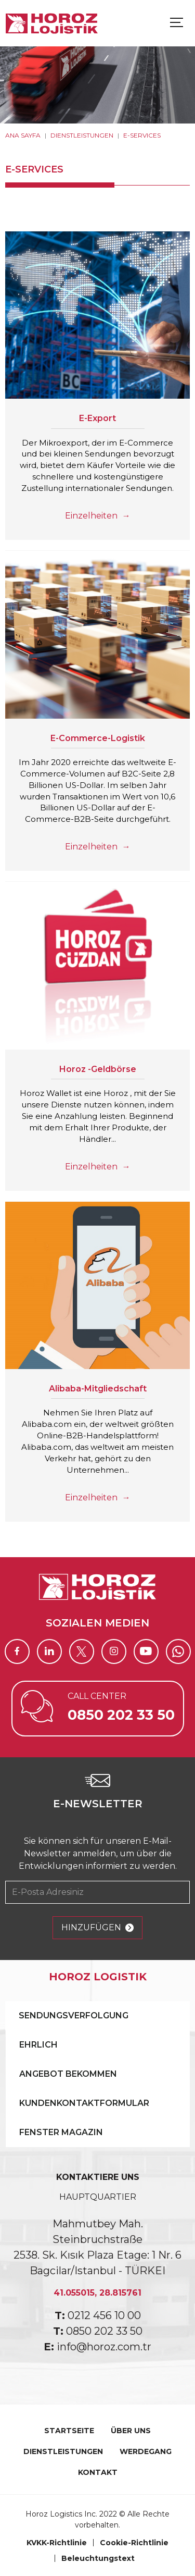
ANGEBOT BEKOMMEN (68, 2074)
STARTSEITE (69, 2430)
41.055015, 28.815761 (97, 2293)
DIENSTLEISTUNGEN (81, 135)
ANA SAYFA (23, 135)
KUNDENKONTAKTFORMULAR (84, 2103)
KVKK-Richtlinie (57, 2542)
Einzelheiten (97, 516)
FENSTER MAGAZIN (61, 2132)
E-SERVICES (142, 135)
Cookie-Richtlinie (134, 2542)
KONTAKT (98, 2472)
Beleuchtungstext (98, 2558)
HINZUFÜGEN (97, 1927)
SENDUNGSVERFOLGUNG (73, 2015)
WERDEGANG (146, 2451)
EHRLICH (38, 2045)
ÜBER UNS (131, 2430)
